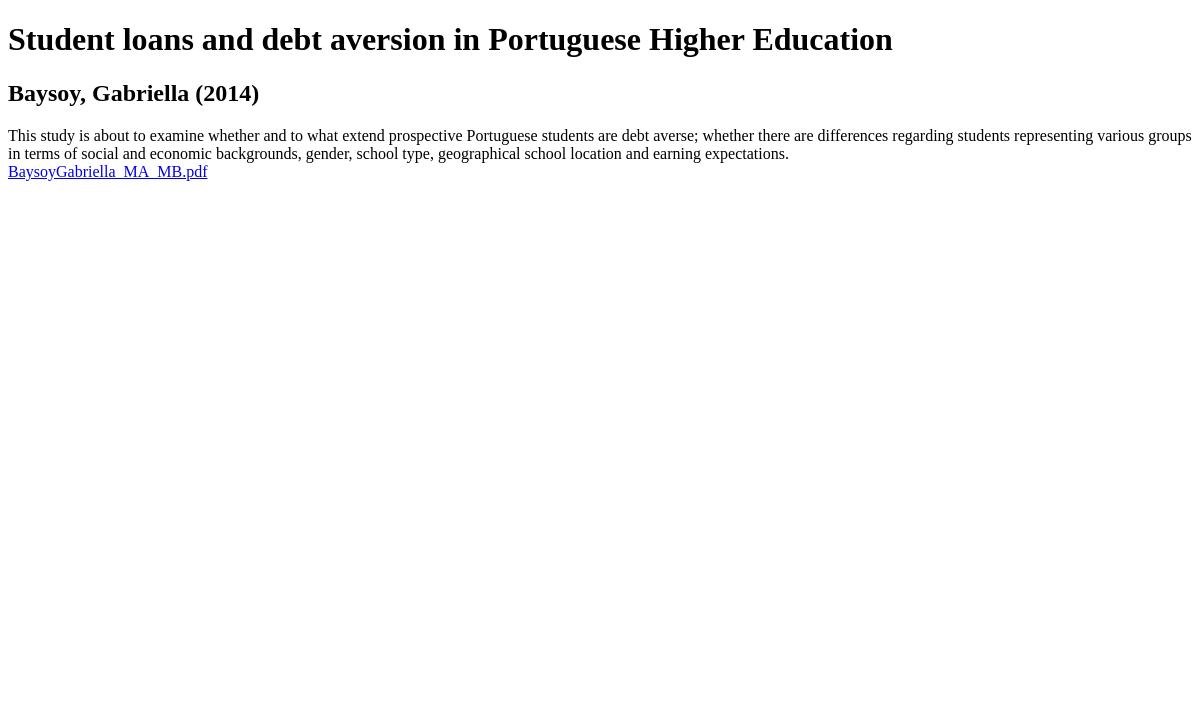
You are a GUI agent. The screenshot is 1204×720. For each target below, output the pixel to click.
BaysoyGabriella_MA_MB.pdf (108, 171)
